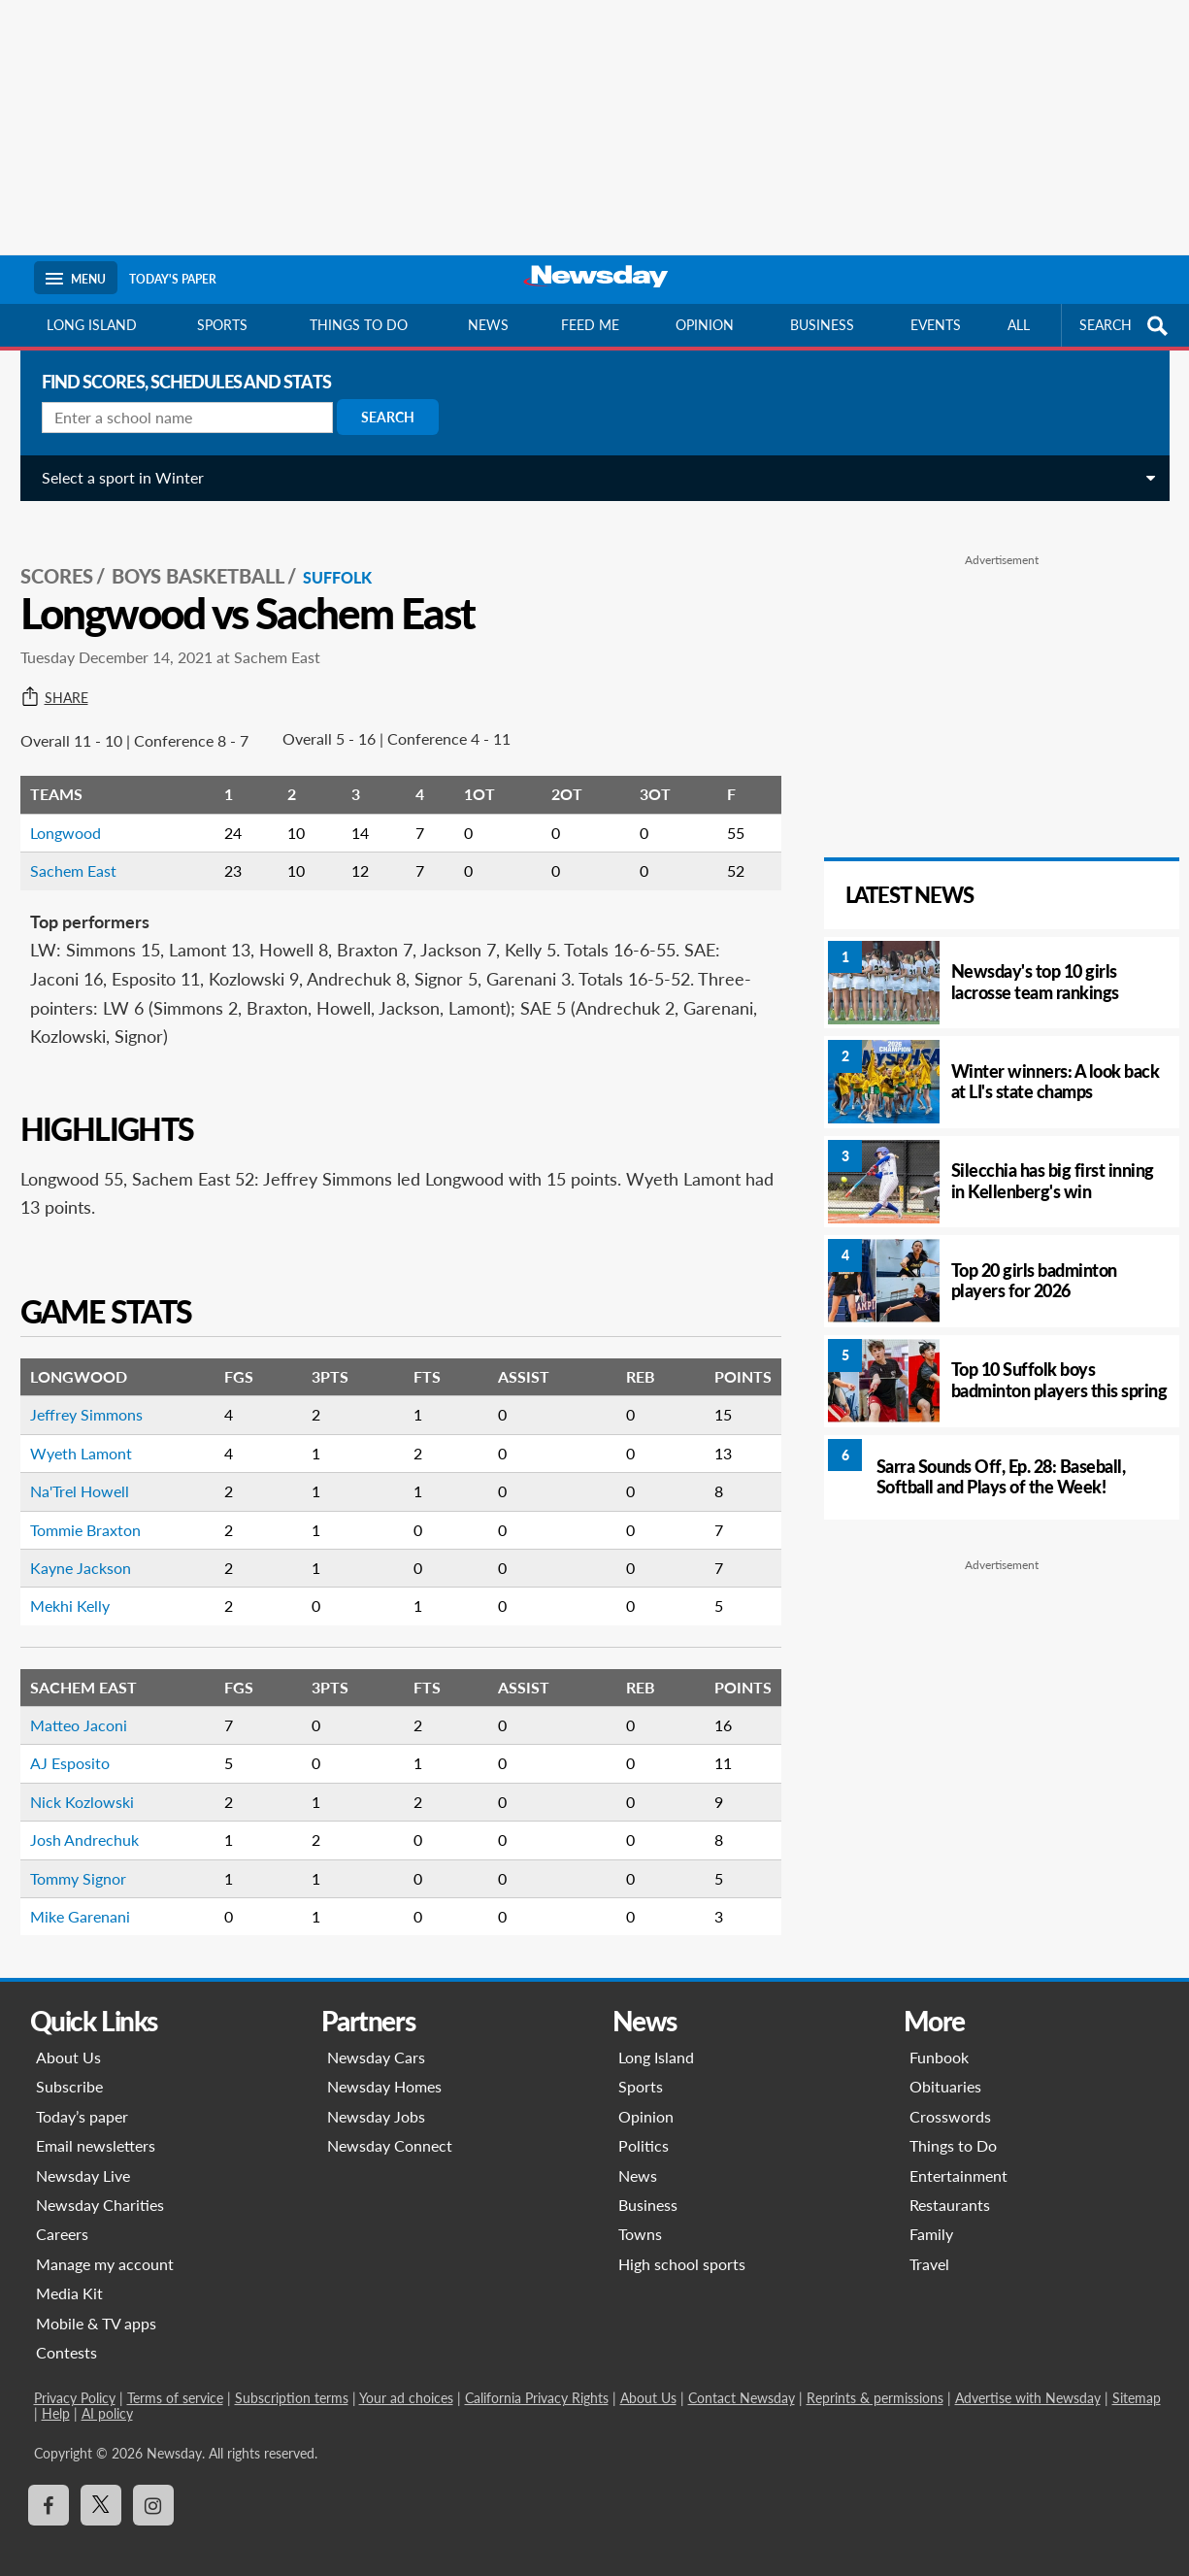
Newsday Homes (384, 2065)
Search (401, 417)
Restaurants (949, 2183)
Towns (640, 2212)
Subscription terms (291, 2376)
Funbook (939, 2035)
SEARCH (1125, 326)
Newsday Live (83, 2154)
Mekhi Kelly (83, 1584)
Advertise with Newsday (1028, 2376)
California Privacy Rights (537, 2376)
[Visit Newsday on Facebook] (48, 2483)
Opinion (705, 325)
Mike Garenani (94, 1895)
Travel (929, 2242)
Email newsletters (95, 2124)
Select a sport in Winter (136, 477)
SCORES (70, 554)
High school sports (681, 2242)
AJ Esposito (83, 1741)
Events (935, 325)
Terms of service (175, 2376)
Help (56, 2392)
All (1018, 325)
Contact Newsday (741, 2376)
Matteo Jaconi (92, 1703)
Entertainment (958, 2154)
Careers (62, 2212)
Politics (643, 2124)
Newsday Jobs (376, 2095)
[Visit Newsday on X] (101, 2483)
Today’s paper (82, 2095)
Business (822, 325)
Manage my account (105, 2242)
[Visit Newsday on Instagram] (153, 2483)
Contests (66, 2331)
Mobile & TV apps (96, 2301)
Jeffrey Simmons (100, 1393)
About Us (68, 2035)
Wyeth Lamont (95, 1431)
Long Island (92, 325)
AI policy (107, 2392)
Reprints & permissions (875, 2376)
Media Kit (69, 2271)
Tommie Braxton (99, 1508)
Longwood (79, 811)
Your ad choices (406, 2376)
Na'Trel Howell (93, 1469)
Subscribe (69, 2065)
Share (68, 677)
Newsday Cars (376, 2035)
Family (931, 2212)
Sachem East (87, 849)
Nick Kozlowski (96, 1780)
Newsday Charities (100, 2183)
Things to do (359, 325)
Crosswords (950, 2095)
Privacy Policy (75, 2376)
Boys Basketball (211, 554)
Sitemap (1136, 2376)
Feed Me (590, 325)
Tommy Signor (92, 1857)
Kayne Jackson (94, 1546)
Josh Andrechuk (98, 1818)
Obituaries (945, 2065)
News (488, 325)
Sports (222, 325)
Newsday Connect (389, 2124)
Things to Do (953, 2124)
